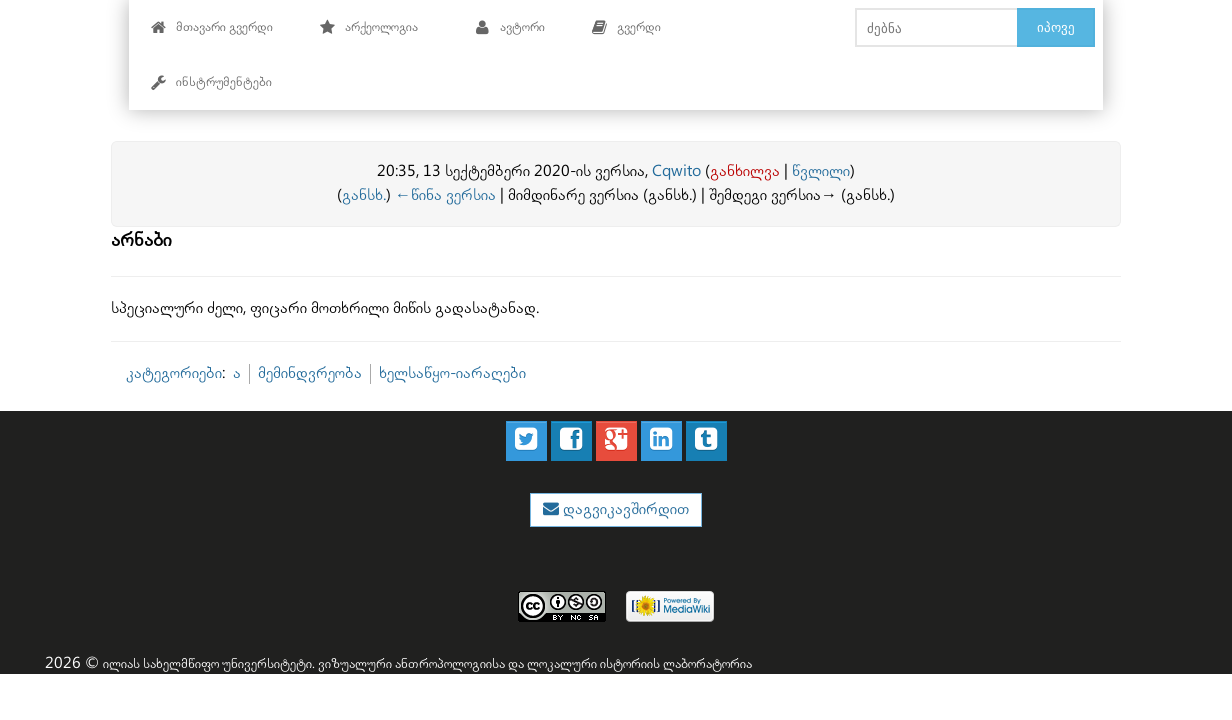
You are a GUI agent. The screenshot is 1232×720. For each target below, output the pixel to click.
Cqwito (676, 171)
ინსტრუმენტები (211, 82)
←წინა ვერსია (445, 195)
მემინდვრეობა (310, 373)
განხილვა (745, 171)
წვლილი (821, 171)
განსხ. (364, 195)
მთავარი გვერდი (211, 27)
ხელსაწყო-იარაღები (452, 373)
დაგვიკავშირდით (624, 509)
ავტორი (509, 27)
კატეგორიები (174, 373)
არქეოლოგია (368, 27)
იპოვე (1056, 27)
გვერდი (626, 27)
